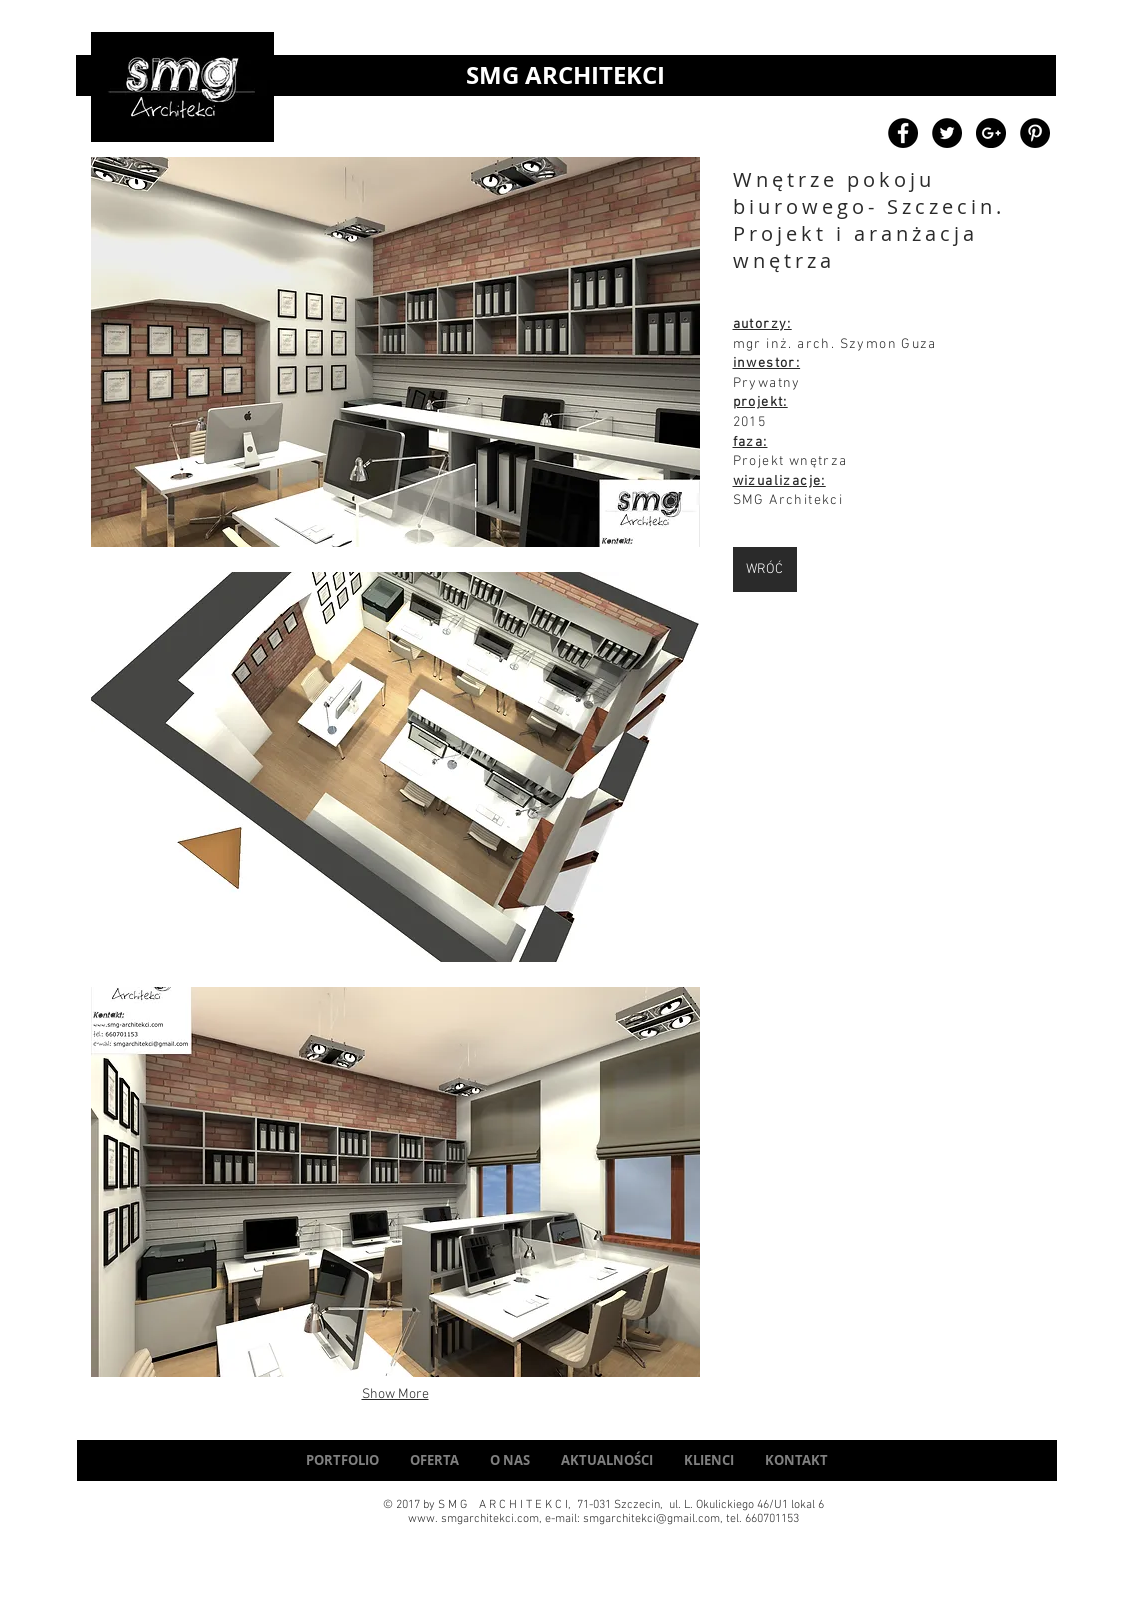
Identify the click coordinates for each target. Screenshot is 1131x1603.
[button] (395, 352)
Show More (395, 1394)
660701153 (772, 1519)
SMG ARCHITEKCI (565, 75)
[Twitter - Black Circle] (947, 133)
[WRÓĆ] (765, 569)
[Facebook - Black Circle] (903, 133)
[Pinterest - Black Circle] (1035, 133)
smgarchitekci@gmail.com (651, 1519)
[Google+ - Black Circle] (991, 133)
